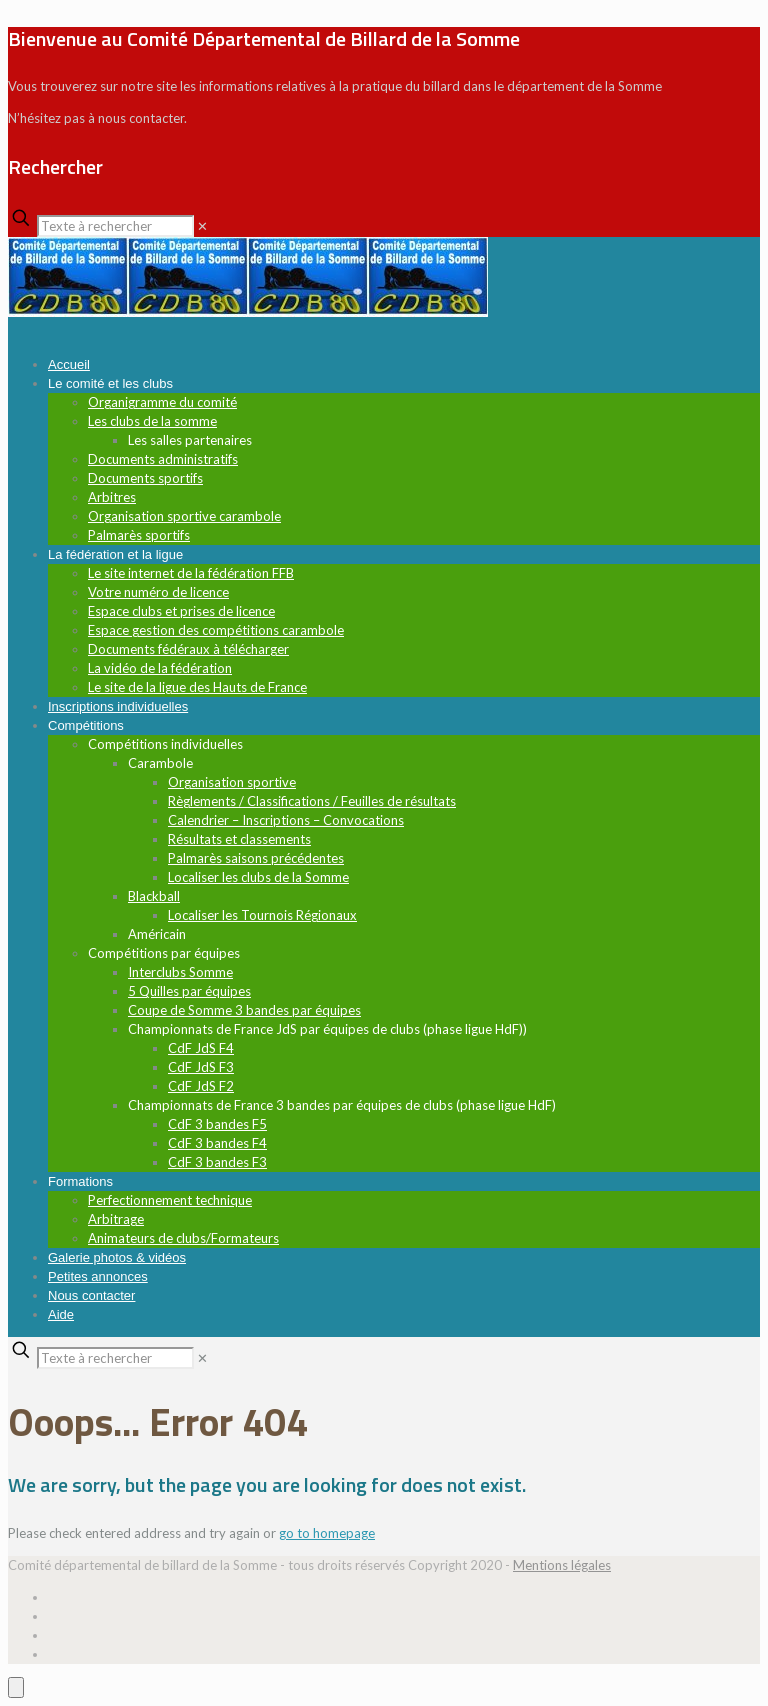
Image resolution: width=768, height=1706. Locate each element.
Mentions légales (562, 1565)
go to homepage (327, 1533)
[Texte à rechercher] (115, 226)
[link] (202, 226)
